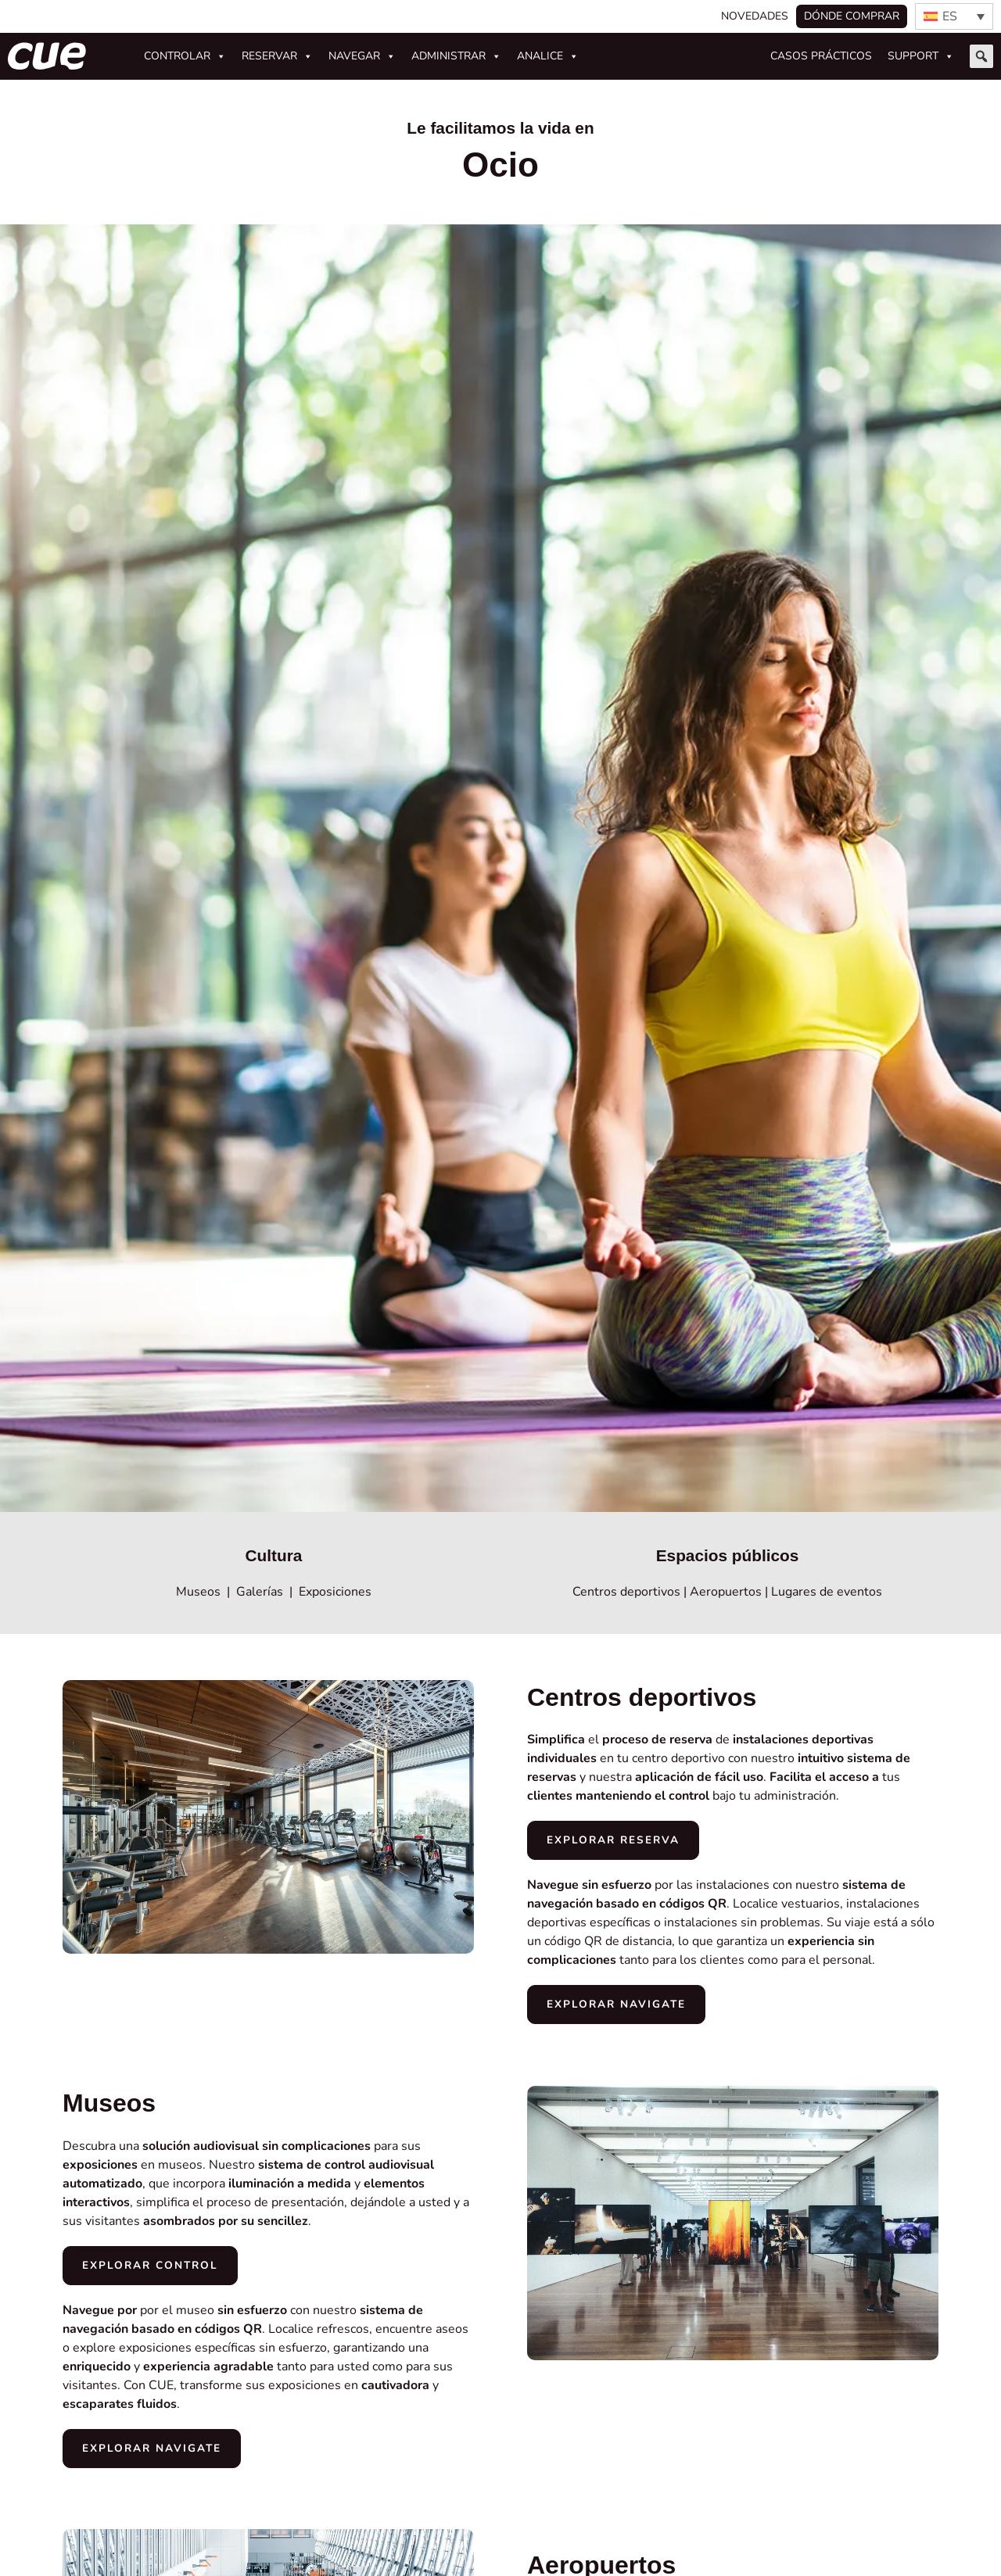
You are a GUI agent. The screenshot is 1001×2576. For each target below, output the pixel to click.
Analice (548, 56)
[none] (954, 16)
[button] (981, 56)
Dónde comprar (851, 16)
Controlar (185, 56)
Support (921, 56)
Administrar (456, 56)
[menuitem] (954, 16)
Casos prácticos (821, 55)
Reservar (277, 56)
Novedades (754, 16)
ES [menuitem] (949, 16)
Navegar (362, 56)
